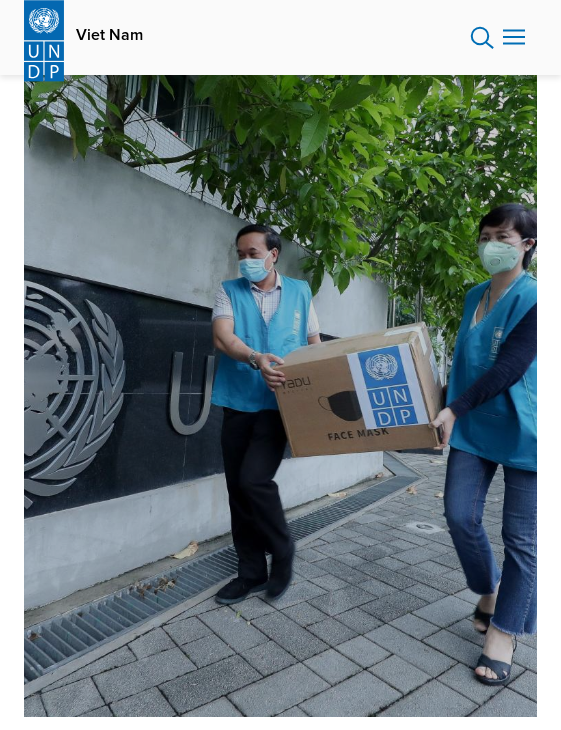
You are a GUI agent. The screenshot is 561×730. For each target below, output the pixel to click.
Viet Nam (109, 35)
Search (482, 38)
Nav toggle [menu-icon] (514, 36)
